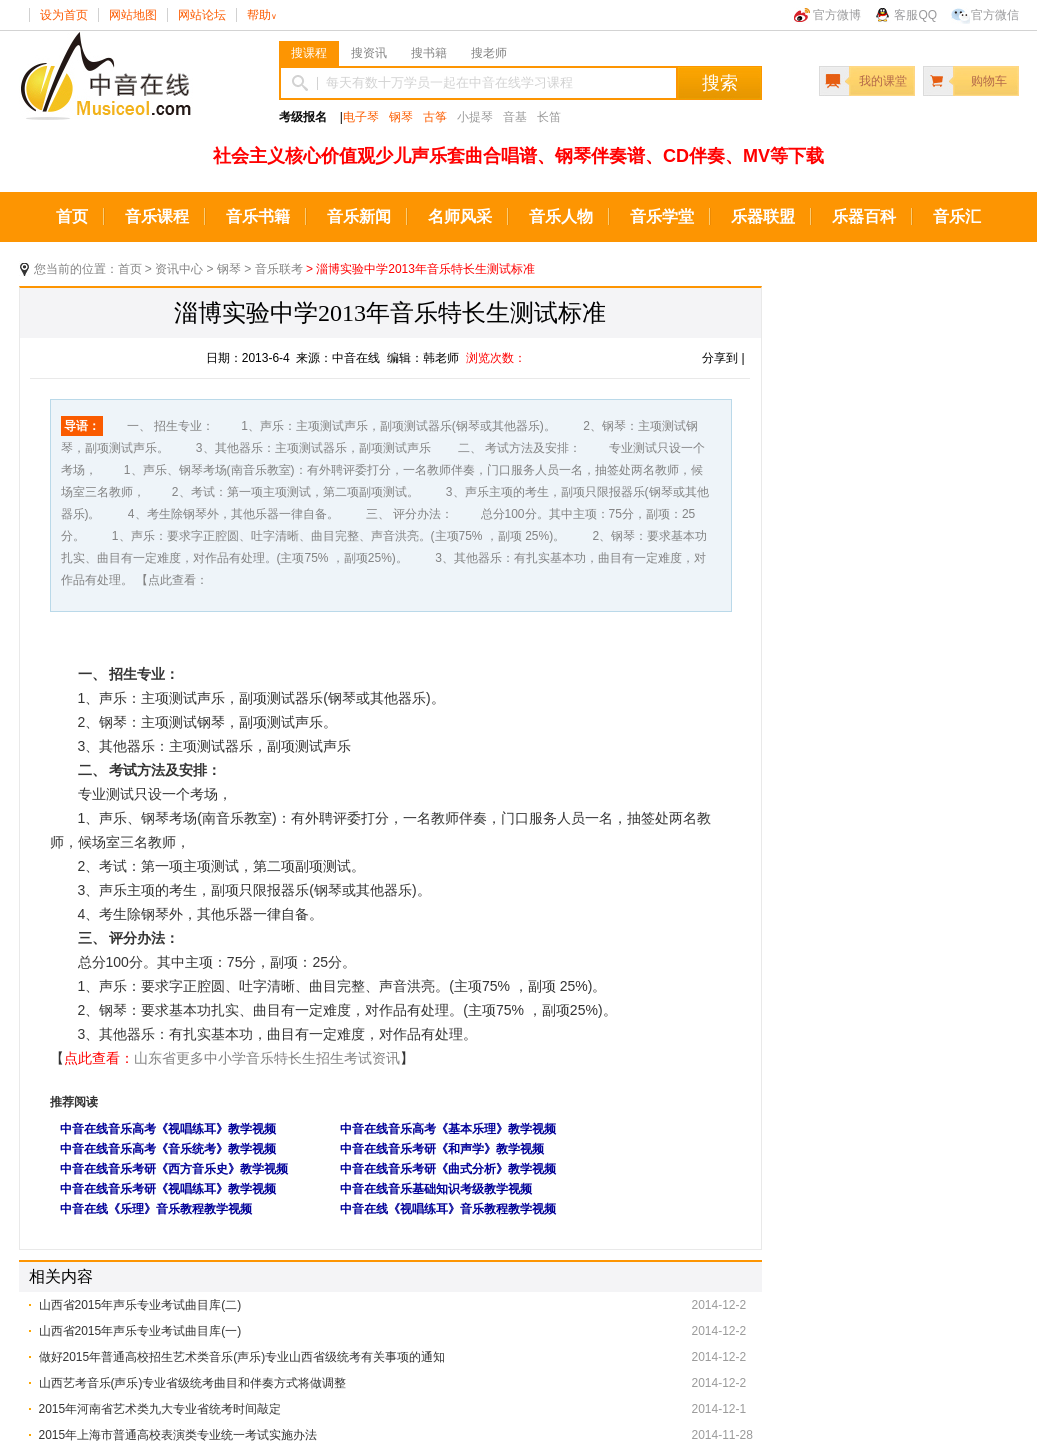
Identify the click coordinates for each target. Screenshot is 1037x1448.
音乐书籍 (258, 216)
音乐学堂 (662, 216)
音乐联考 (279, 269)
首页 (72, 216)
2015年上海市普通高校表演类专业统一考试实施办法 (178, 1435)
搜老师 (489, 53)
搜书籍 (429, 53)
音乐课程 (157, 216)
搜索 (720, 83)
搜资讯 (369, 53)
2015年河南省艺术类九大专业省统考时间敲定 (160, 1409)
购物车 (989, 81)
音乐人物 (561, 216)
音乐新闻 (359, 216)
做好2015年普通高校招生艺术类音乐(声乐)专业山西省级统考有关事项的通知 (242, 1357)
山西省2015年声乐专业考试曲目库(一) (140, 1331)
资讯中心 (179, 269)
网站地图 (133, 15)
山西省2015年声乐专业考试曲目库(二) (140, 1305)
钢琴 (401, 117)
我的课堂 (883, 81)
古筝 (435, 117)
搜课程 (309, 53)
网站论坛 (202, 15)
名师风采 (460, 216)
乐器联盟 (763, 216)
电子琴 (361, 117)
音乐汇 (957, 216)
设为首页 (64, 15)
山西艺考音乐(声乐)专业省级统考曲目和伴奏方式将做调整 (193, 1383)
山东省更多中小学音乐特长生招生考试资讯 (267, 1058)
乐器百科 (864, 216)
